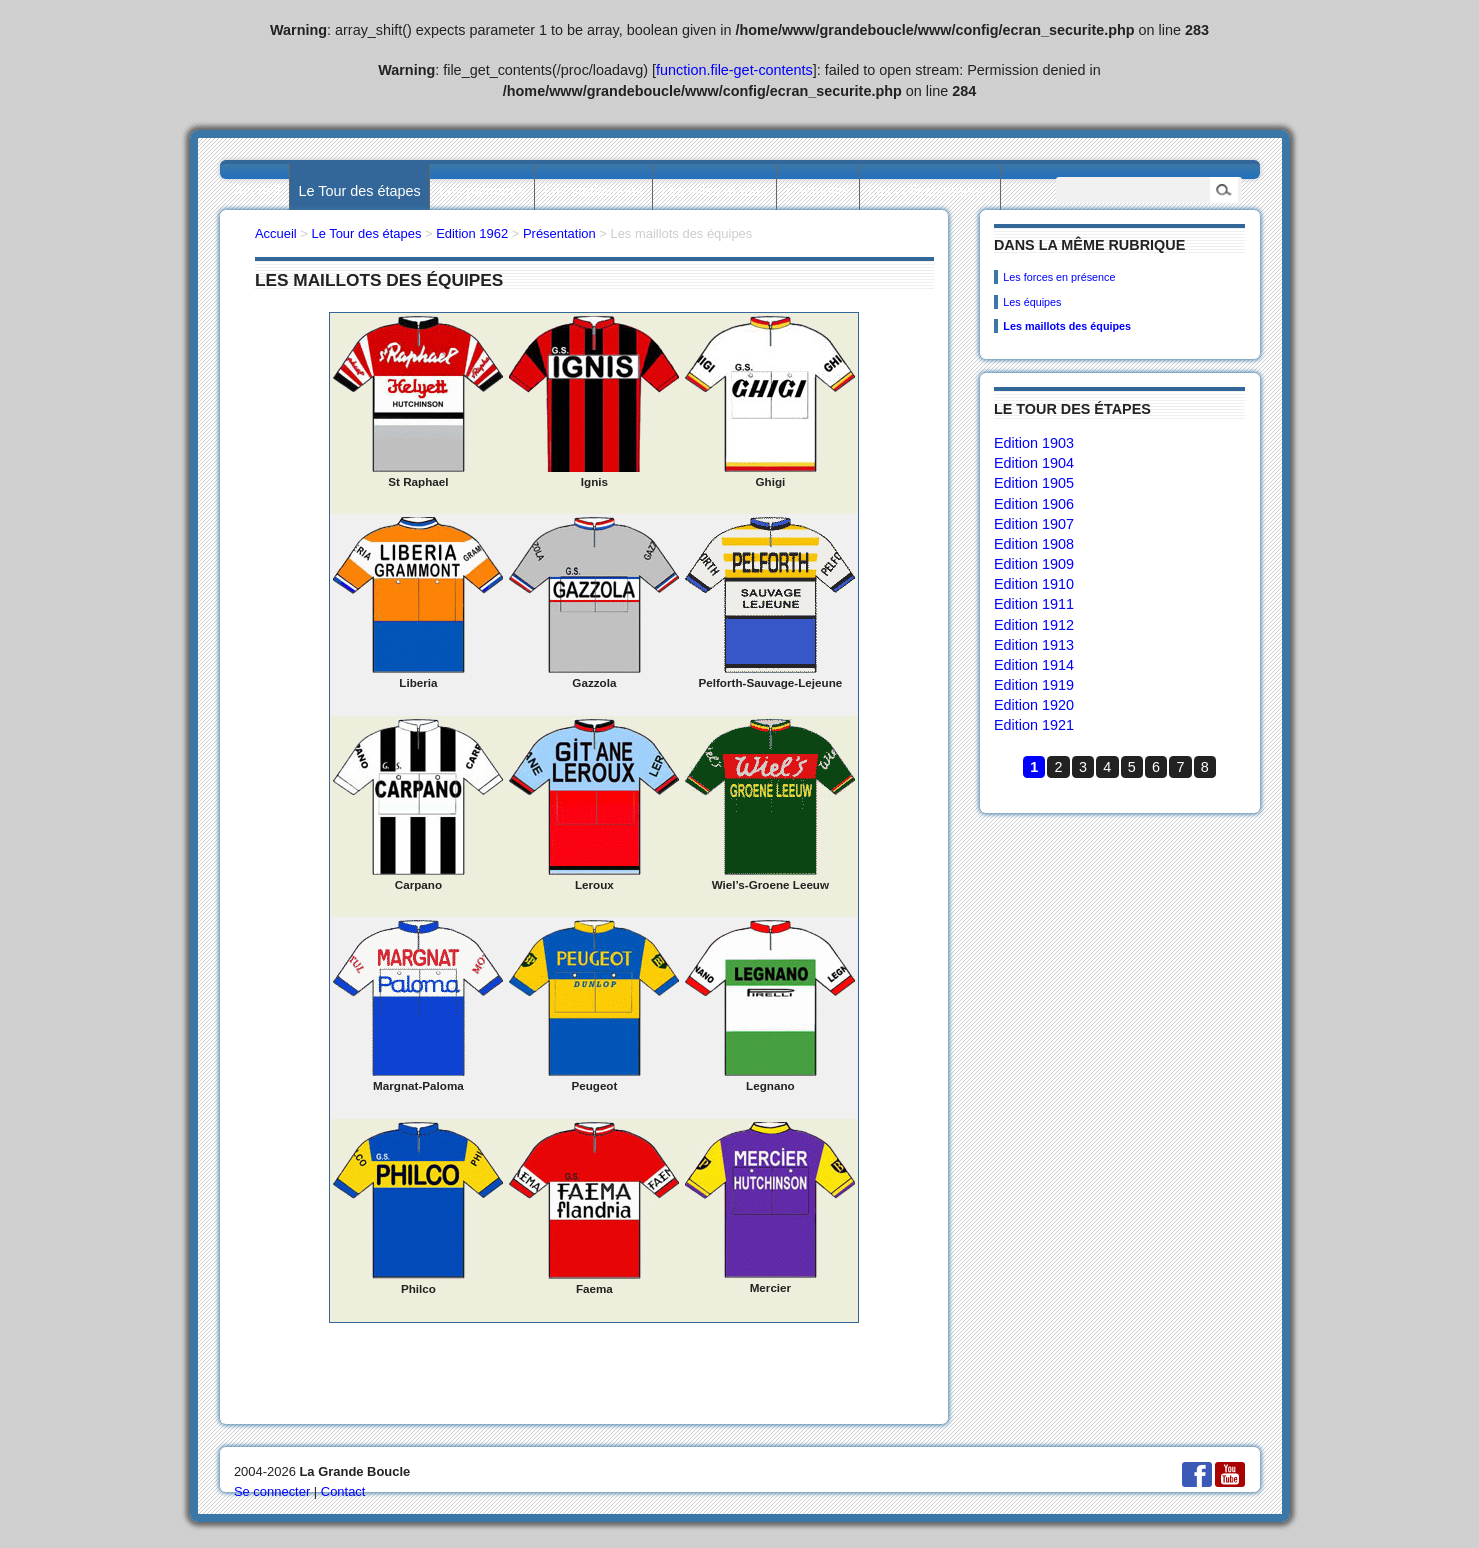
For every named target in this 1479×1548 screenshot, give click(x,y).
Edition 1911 (1034, 604)
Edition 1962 (472, 233)
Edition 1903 (1034, 443)
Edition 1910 (1034, 584)
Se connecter (272, 1491)
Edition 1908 (1034, 544)
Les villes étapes (714, 191)
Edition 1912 (1034, 625)
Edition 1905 (1034, 483)
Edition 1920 (1034, 705)
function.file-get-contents (734, 70)
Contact (343, 1491)
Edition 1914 (1034, 665)
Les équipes (1032, 302)
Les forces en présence (1059, 277)
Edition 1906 (1034, 504)
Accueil (257, 191)
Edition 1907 (1034, 524)
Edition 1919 (1034, 685)
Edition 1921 (1034, 725)
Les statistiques (593, 191)
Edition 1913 (1034, 645)
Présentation (559, 233)
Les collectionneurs (929, 191)
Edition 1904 (1034, 463)
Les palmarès (482, 191)
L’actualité (818, 191)
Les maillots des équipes (1067, 326)
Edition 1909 (1034, 564)
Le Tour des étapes (360, 191)
